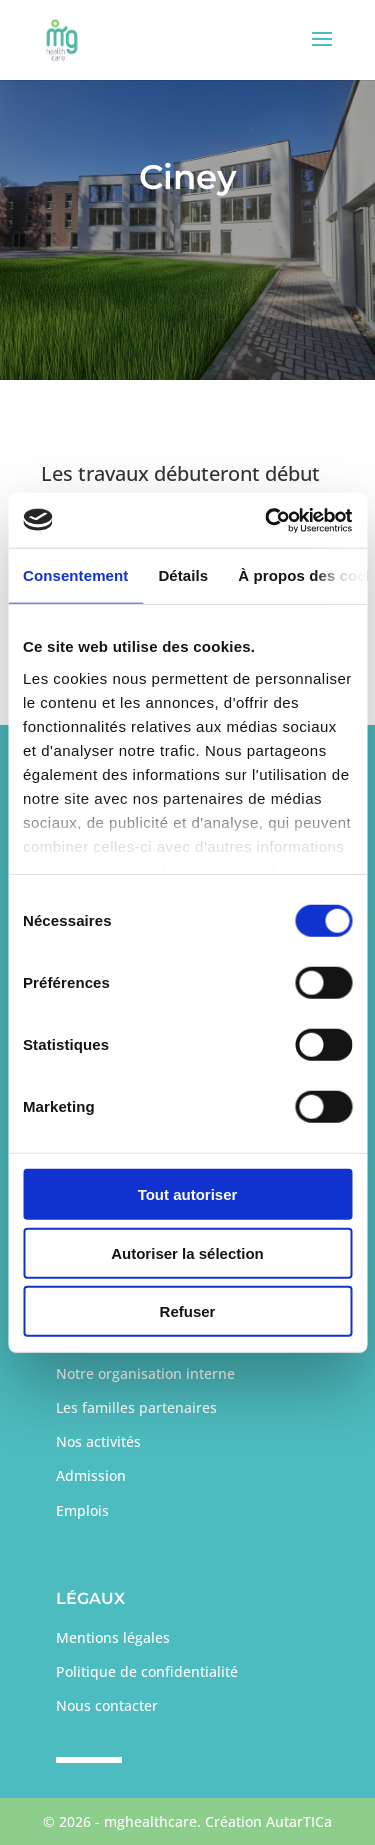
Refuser (188, 1311)
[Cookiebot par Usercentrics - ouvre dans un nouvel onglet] (267, 520)
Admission (91, 1475)
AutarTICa (299, 1821)
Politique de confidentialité (147, 1671)
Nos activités (98, 1441)
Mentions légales (113, 1637)
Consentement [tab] (75, 575)
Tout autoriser (188, 1194)
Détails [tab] (183, 575)
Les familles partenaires (136, 1407)
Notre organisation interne (145, 1373)
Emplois (82, 1510)
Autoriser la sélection (187, 1252)
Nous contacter (107, 1705)
